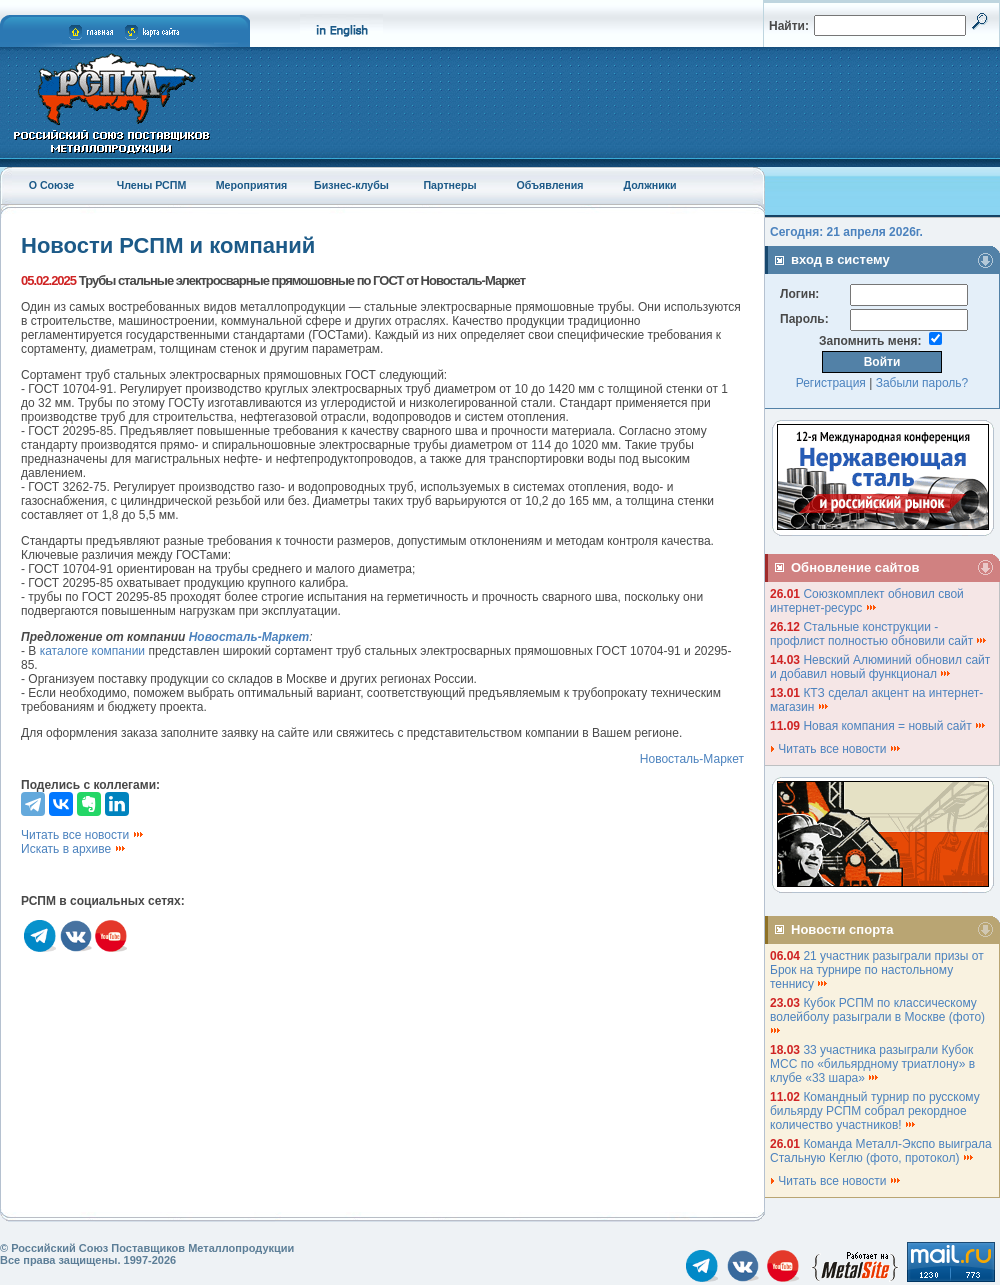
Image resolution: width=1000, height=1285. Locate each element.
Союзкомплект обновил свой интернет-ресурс (867, 601)
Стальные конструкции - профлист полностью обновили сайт (879, 634)
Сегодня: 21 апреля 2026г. (846, 232)
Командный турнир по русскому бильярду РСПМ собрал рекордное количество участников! (875, 1111)
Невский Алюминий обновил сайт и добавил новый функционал (880, 667)
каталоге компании (92, 651)
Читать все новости (83, 835)
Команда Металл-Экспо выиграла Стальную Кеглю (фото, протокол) (881, 1151)
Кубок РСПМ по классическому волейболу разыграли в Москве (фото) (879, 1015)
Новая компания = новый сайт (895, 726)
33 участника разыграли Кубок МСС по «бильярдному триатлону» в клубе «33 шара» (872, 1064)
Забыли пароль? (922, 383)
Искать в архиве (74, 849)
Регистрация (831, 383)
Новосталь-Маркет (692, 759)
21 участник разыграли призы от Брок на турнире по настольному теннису (877, 970)
